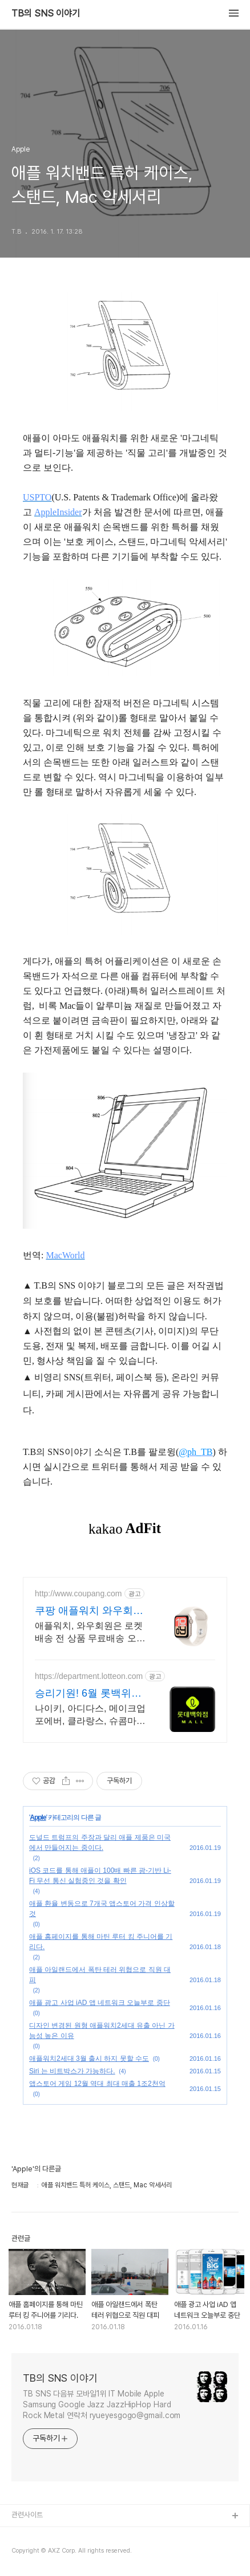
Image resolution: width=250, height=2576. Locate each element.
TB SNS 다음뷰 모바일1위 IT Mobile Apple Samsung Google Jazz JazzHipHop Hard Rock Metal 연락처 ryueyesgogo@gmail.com (101, 2404)
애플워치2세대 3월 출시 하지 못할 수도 (89, 2059)
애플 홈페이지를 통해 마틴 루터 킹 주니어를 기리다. (100, 1942)
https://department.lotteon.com (89, 1676)
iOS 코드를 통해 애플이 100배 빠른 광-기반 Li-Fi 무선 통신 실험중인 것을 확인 (100, 1875)
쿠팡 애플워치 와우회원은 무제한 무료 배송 (89, 1611)
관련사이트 (27, 2514)
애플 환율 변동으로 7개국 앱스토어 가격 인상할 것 (102, 1909)
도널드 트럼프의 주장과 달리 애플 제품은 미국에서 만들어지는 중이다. (100, 1842)
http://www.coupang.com (78, 1593)
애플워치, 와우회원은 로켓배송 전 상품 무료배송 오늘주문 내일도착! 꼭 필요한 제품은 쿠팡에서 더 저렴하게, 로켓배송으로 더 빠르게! (90, 1633)
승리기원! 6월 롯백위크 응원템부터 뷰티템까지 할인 (88, 1694)
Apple (38, 1817)
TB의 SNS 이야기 (45, 14)
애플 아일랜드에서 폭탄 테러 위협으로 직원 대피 (100, 1975)
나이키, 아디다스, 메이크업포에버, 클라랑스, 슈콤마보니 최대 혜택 (90, 1715)
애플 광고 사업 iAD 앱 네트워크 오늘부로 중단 (99, 2003)
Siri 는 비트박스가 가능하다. (72, 2071)
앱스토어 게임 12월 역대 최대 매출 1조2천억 (97, 2084)
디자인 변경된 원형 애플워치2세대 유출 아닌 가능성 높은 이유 (102, 2030)
